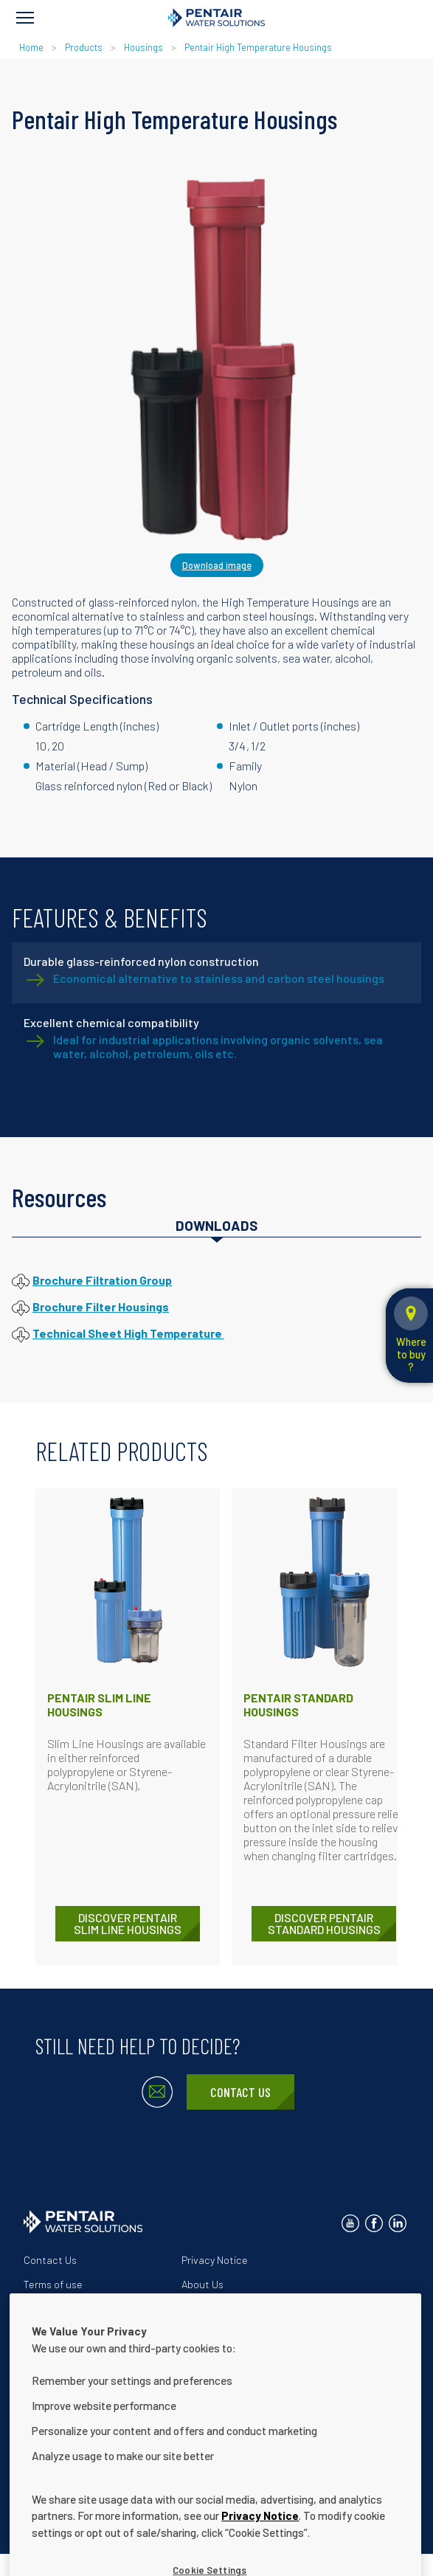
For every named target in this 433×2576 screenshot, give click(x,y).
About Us (202, 2284)
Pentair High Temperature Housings (258, 47)
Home (31, 47)
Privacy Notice (214, 2260)
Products (84, 47)
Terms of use (53, 2284)
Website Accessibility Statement (257, 2308)
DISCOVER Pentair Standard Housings (324, 1923)
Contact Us (240, 2092)
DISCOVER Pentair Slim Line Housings (127, 1923)
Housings (143, 47)
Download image (217, 565)
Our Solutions (55, 2308)
